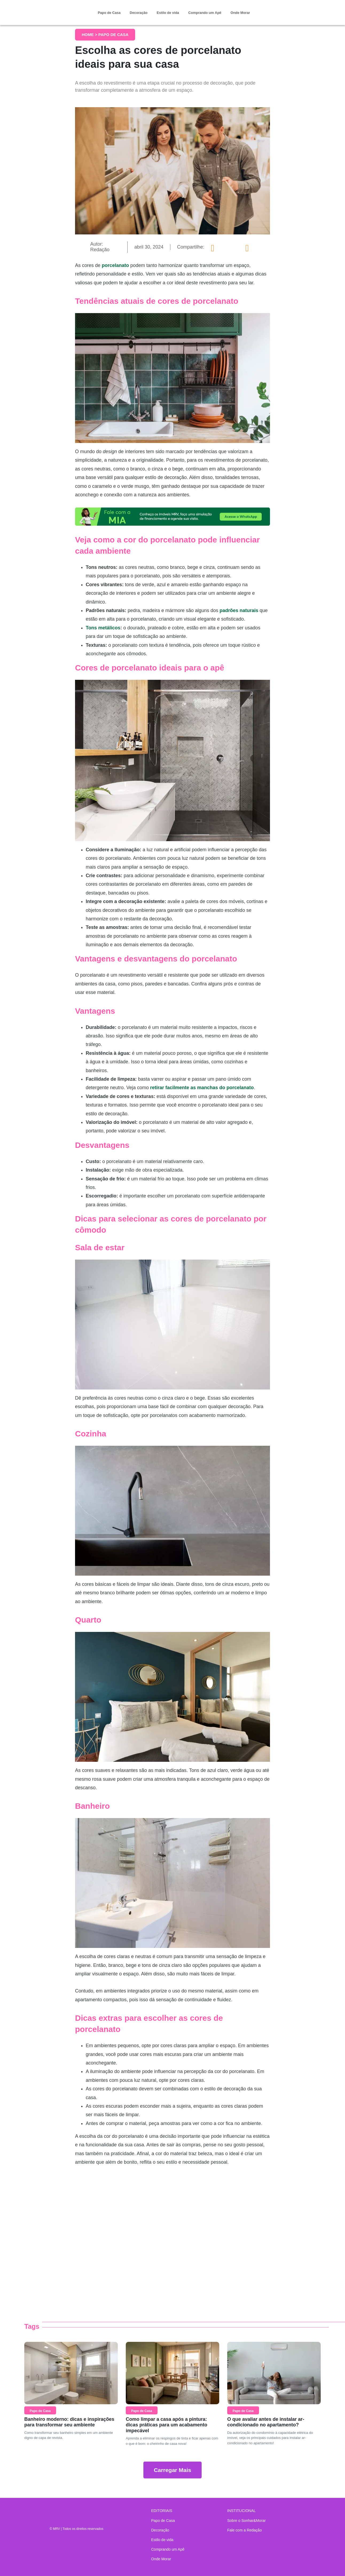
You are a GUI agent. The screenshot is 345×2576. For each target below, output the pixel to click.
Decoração (138, 13)
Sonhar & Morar (53, 8)
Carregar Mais (172, 2470)
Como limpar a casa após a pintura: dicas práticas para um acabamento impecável (166, 2425)
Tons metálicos (103, 627)
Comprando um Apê (204, 13)
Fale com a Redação (244, 2530)
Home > (90, 34)
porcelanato (115, 265)
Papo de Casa (109, 13)
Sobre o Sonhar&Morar (246, 2520)
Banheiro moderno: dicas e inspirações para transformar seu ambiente (69, 2422)
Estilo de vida (168, 13)
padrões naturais (238, 610)
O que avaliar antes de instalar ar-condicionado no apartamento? (265, 2422)
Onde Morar (240, 13)
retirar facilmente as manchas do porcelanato (202, 1087)
